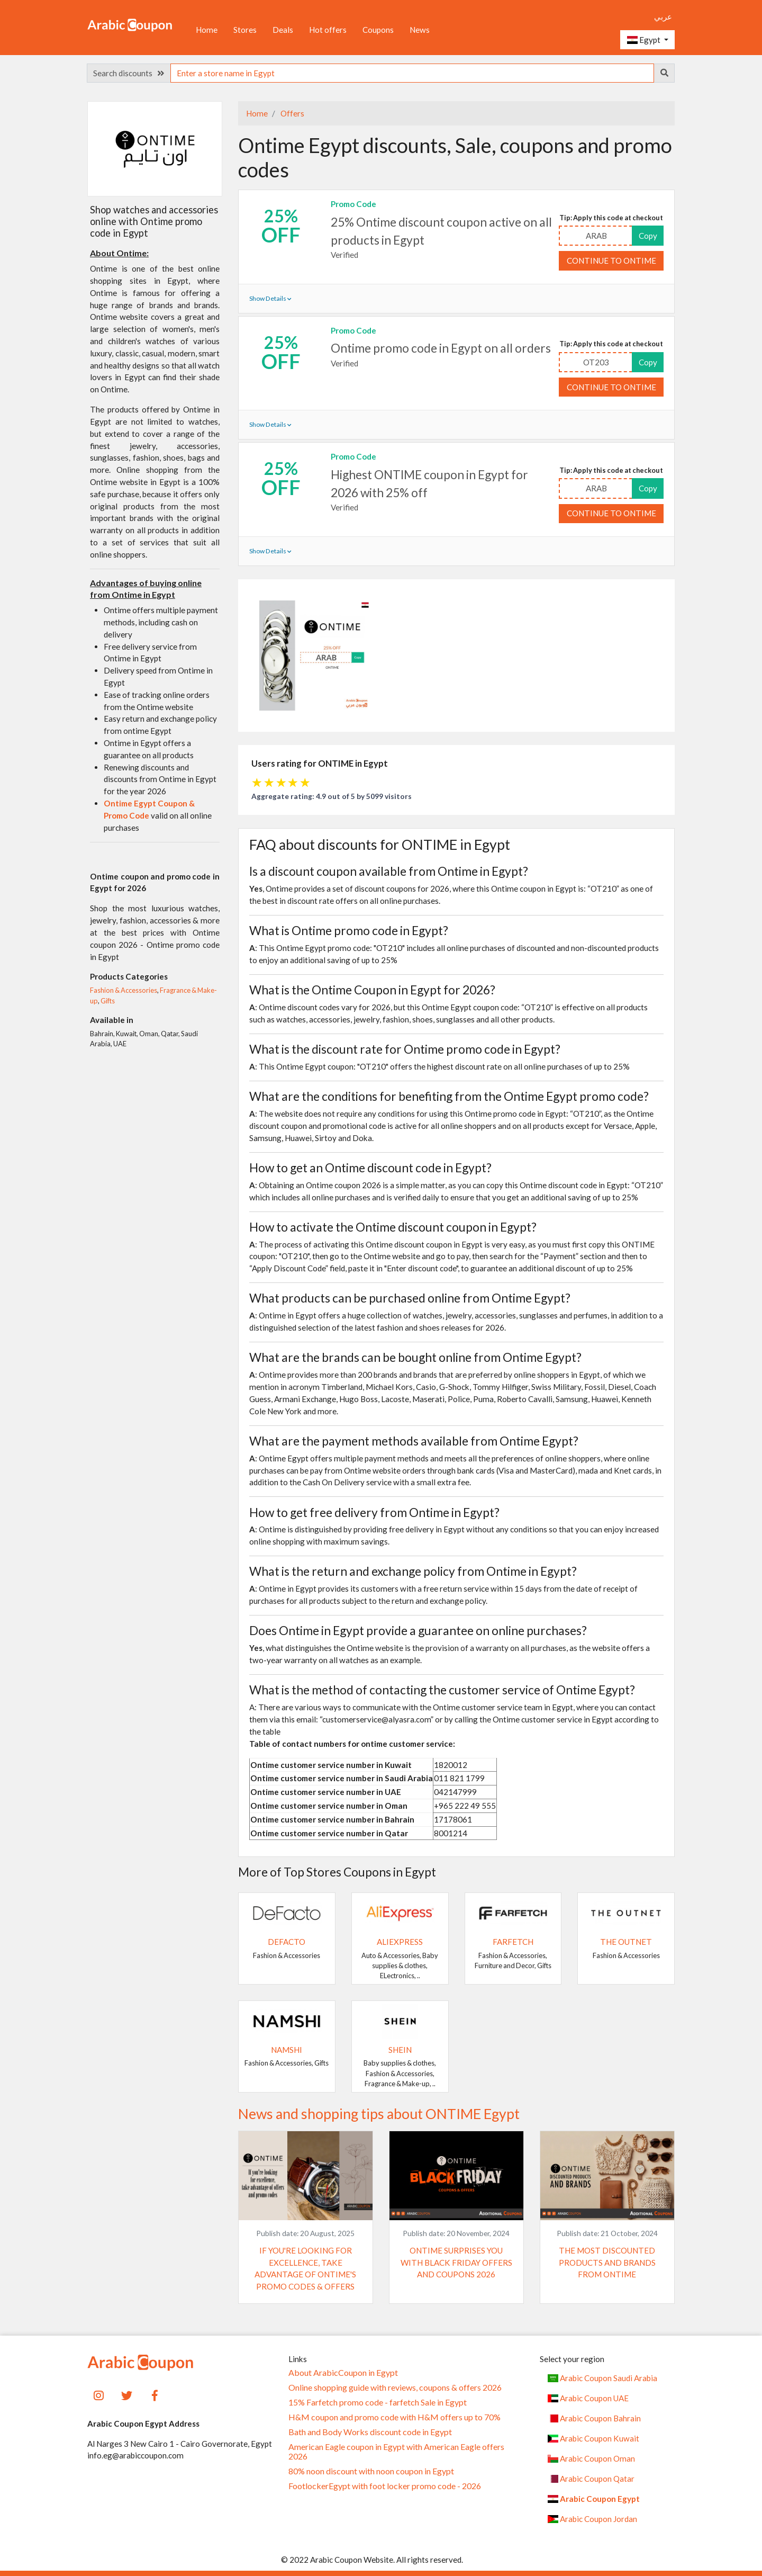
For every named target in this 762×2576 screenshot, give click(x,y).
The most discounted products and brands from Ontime (607, 2262)
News (420, 29)
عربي (663, 16)
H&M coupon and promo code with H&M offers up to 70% (394, 2417)
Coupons (378, 29)
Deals (283, 29)
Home (206, 29)
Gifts (108, 1001)
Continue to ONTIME (611, 260)
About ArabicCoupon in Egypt (343, 2372)
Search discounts (128, 73)
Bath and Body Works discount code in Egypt (370, 2432)
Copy (648, 235)
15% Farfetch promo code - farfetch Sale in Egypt (377, 2402)
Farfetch (513, 1941)
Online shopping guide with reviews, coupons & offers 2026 (395, 2387)
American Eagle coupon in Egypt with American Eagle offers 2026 (396, 2451)
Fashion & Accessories (123, 990)
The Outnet (626, 1941)
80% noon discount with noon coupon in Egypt (371, 2471)
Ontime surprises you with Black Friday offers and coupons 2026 (456, 2262)
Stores (245, 29)
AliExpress (400, 1941)
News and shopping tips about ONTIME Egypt (379, 2113)
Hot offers (328, 29)
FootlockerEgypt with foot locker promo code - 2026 (384, 2486)
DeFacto (286, 1941)
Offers (291, 113)
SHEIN (400, 2049)
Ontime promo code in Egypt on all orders (441, 347)
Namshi (286, 2049)
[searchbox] (412, 73)
